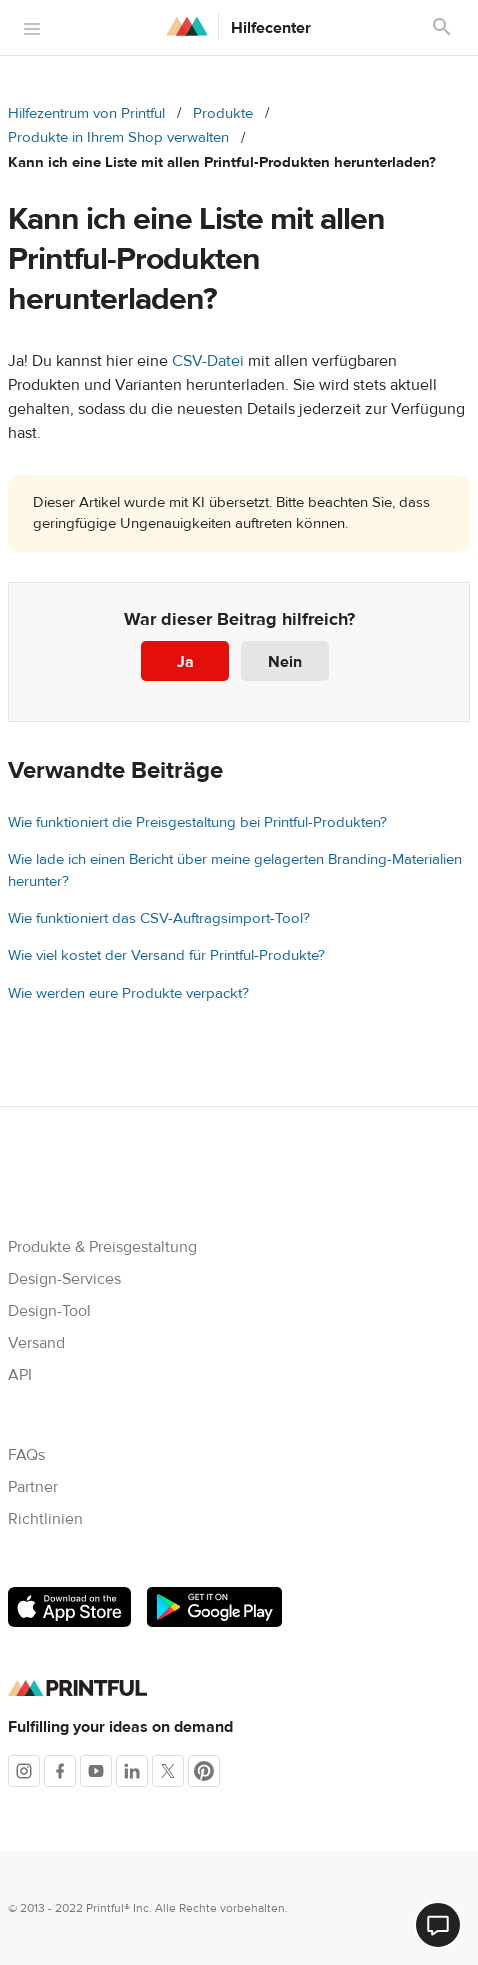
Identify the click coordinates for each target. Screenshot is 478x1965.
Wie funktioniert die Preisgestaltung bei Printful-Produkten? (197, 822)
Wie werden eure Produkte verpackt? (128, 993)
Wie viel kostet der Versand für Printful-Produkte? (166, 955)
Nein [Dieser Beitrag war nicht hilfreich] (285, 662)
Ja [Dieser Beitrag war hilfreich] (185, 662)
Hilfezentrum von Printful (86, 113)
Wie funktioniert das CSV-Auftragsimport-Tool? (159, 918)
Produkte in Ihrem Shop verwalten (118, 137)
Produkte (223, 113)
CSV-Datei (208, 361)
